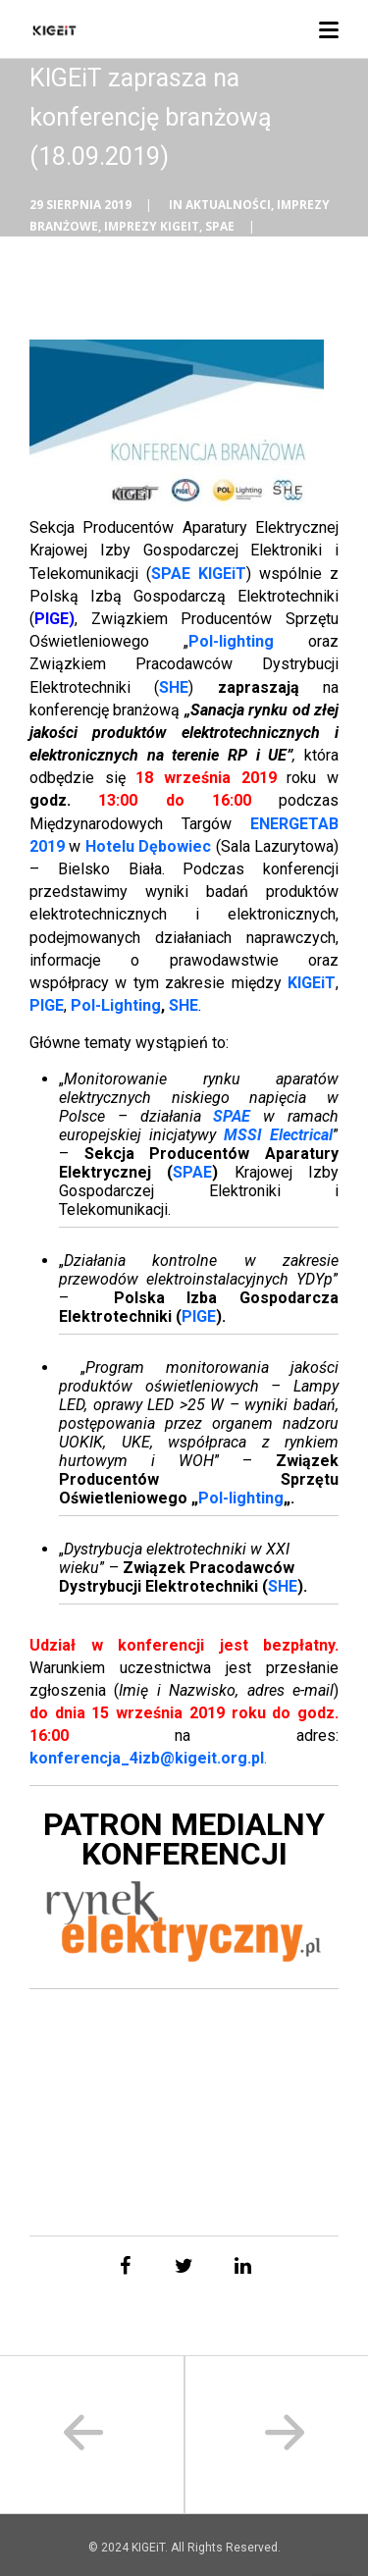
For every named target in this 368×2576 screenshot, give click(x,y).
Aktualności (228, 204)
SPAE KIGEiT (198, 573)
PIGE (51, 618)
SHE (183, 1005)
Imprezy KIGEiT (151, 226)
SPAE (220, 226)
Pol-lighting (231, 641)
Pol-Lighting (116, 1005)
